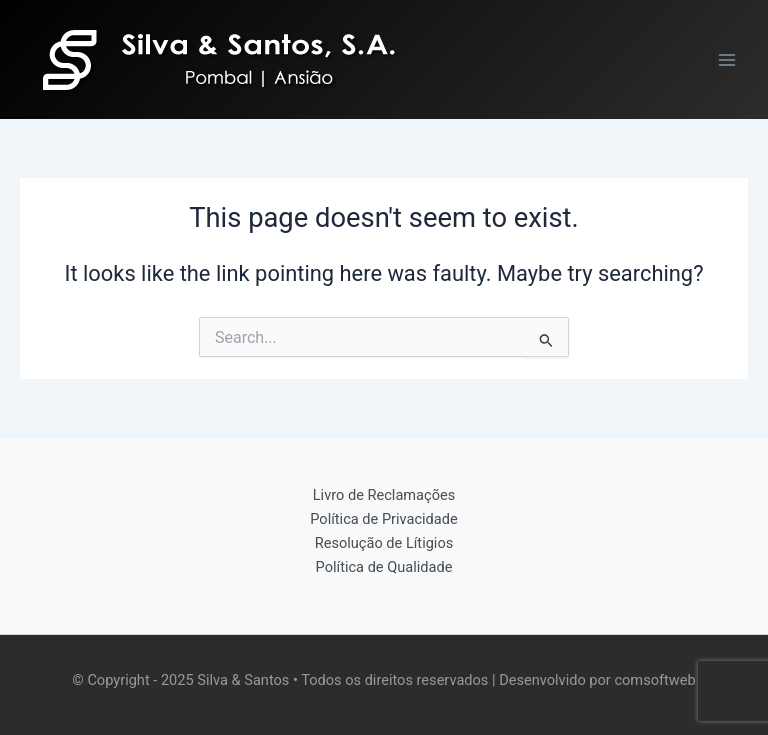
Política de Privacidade (383, 519)
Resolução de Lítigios (384, 543)
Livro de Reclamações (384, 495)
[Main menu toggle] (727, 60)
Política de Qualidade (384, 567)
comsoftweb (654, 680)
